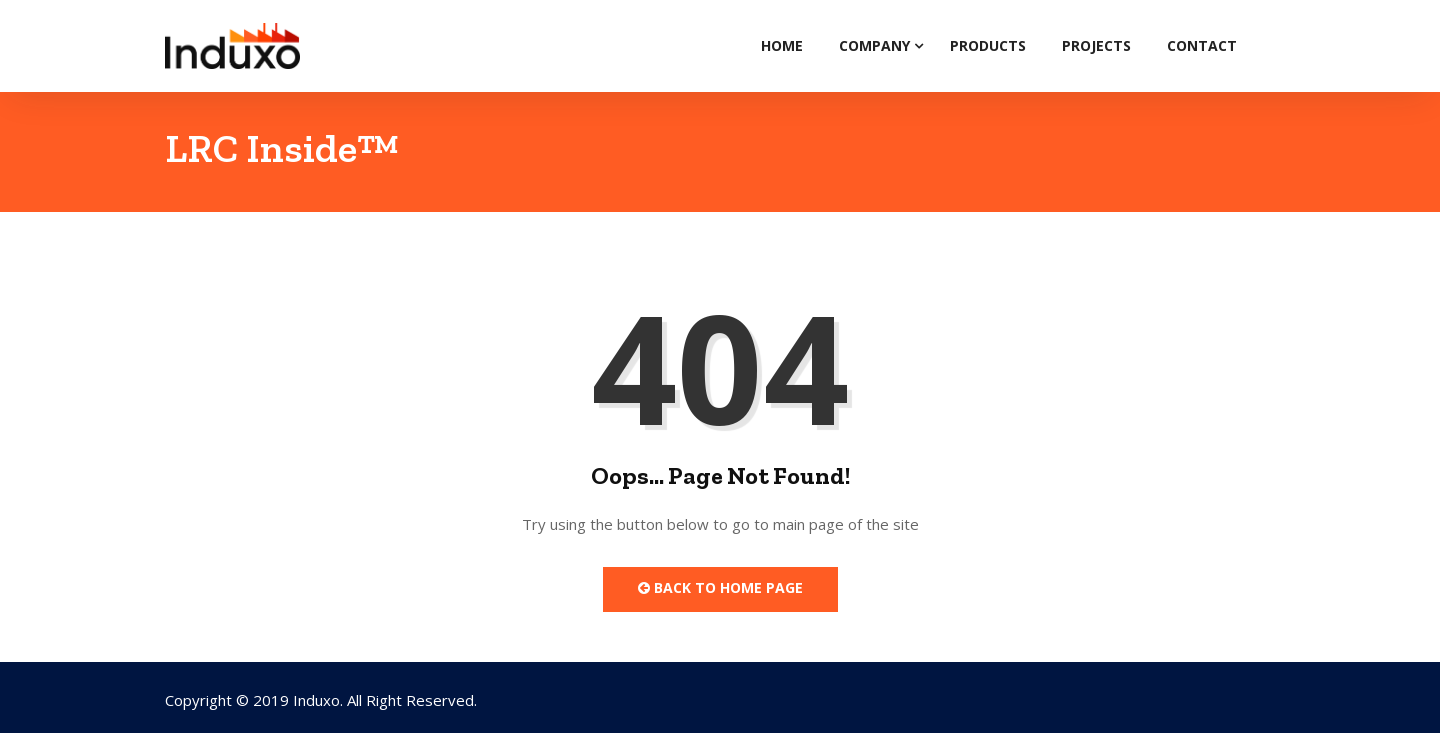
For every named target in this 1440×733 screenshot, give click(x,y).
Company (874, 45)
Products (988, 45)
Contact (1202, 45)
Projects (1096, 45)
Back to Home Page (720, 587)
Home (782, 45)
